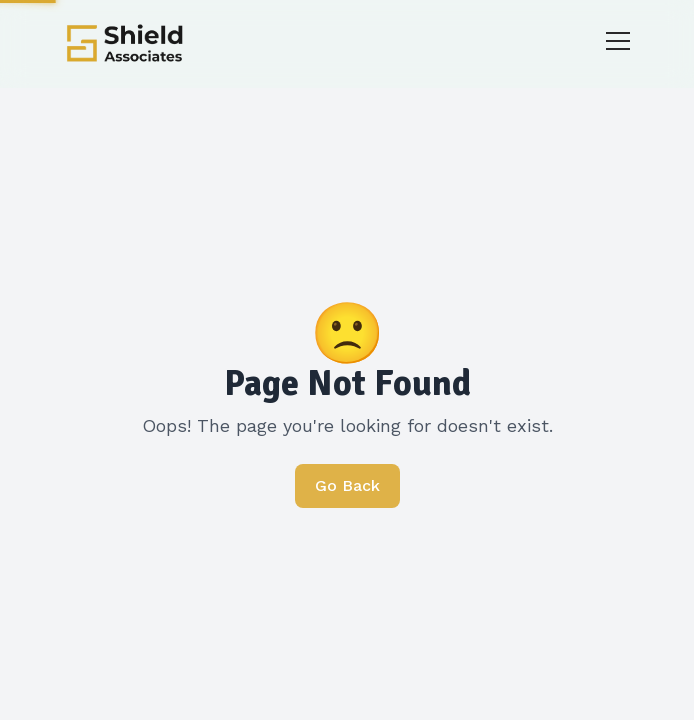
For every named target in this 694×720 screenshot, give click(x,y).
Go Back (347, 485)
